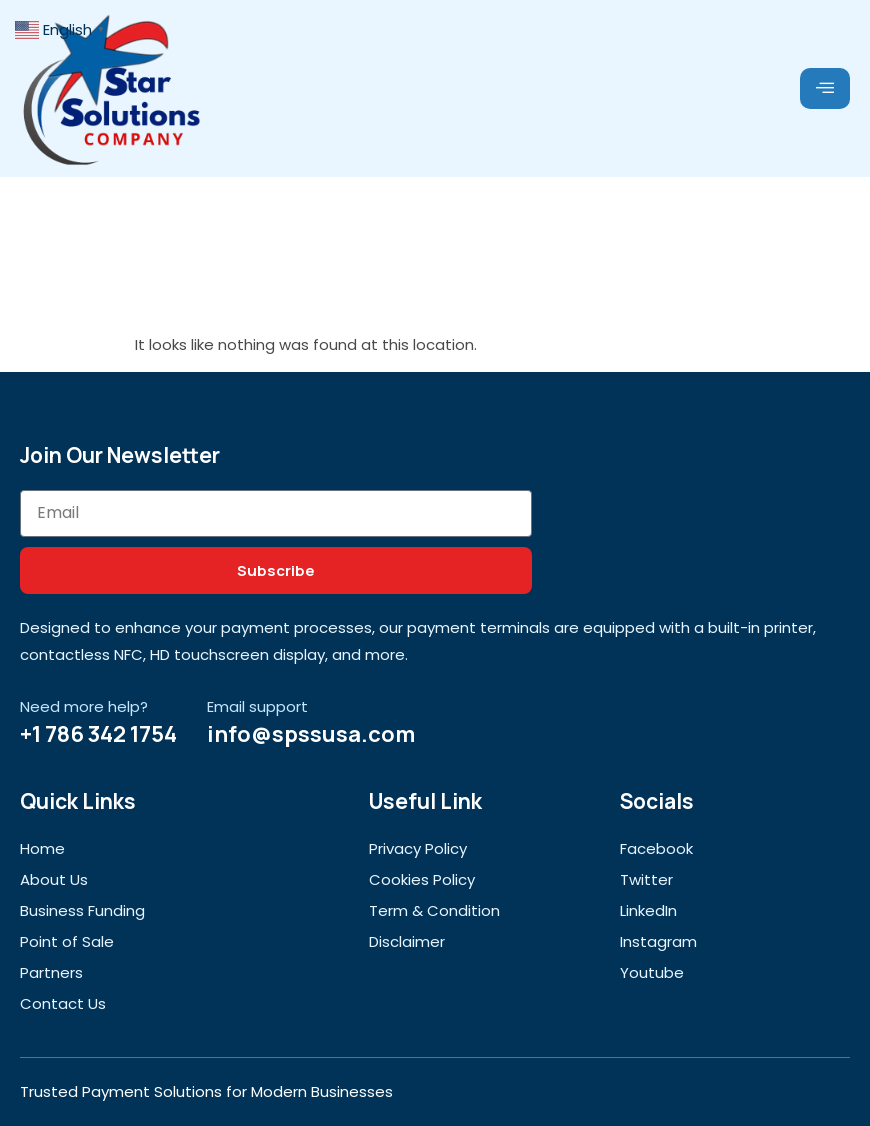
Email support (257, 706)
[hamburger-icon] (825, 89)
